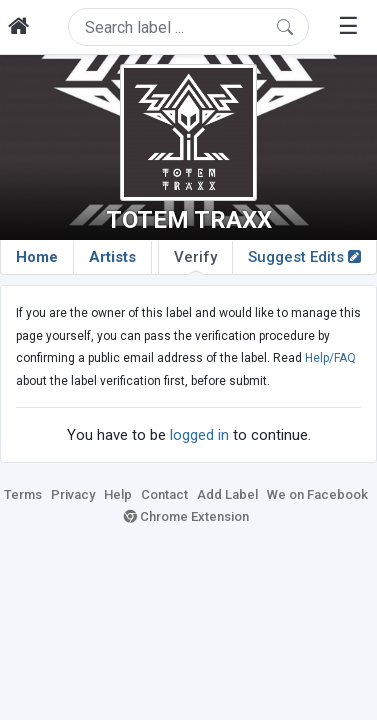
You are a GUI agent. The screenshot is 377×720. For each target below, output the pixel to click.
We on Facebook (317, 494)
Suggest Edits (304, 257)
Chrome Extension (186, 516)
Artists (112, 257)
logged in (199, 435)
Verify (195, 261)
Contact (164, 494)
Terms (23, 494)
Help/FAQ (330, 358)
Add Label (227, 494)
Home (37, 257)
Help (118, 494)
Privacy (73, 494)
